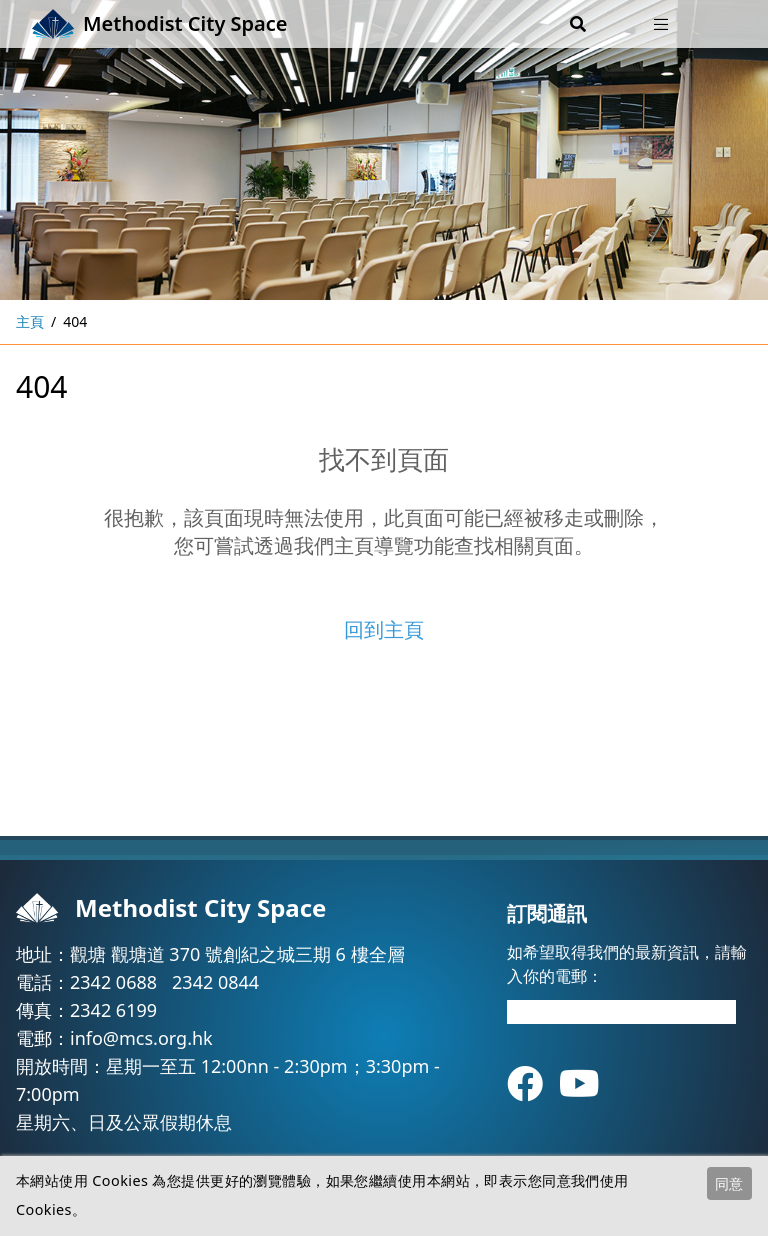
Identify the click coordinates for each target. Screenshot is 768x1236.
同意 (729, 1183)
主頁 (30, 321)
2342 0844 (215, 982)
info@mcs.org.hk (141, 1038)
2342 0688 (113, 982)
